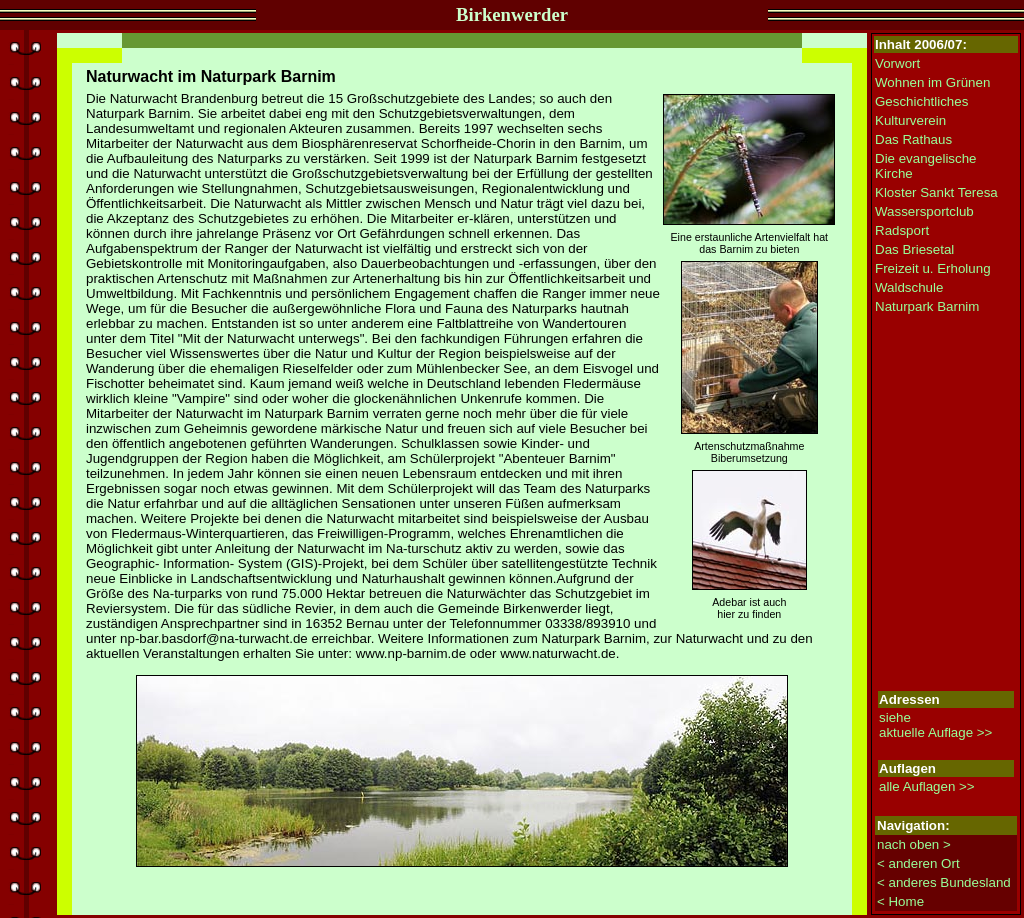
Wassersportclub (924, 211)
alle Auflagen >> (927, 786)
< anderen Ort (918, 863)
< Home (900, 901)
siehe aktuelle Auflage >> (935, 725)
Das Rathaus (913, 139)
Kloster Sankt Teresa (936, 192)
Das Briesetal (914, 249)
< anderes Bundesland (944, 882)
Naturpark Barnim (927, 306)
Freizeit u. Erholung (933, 268)
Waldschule (909, 287)
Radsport (902, 230)
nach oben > (914, 844)
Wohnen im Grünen (932, 82)
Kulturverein (910, 120)
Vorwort (897, 63)
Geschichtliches (921, 101)
